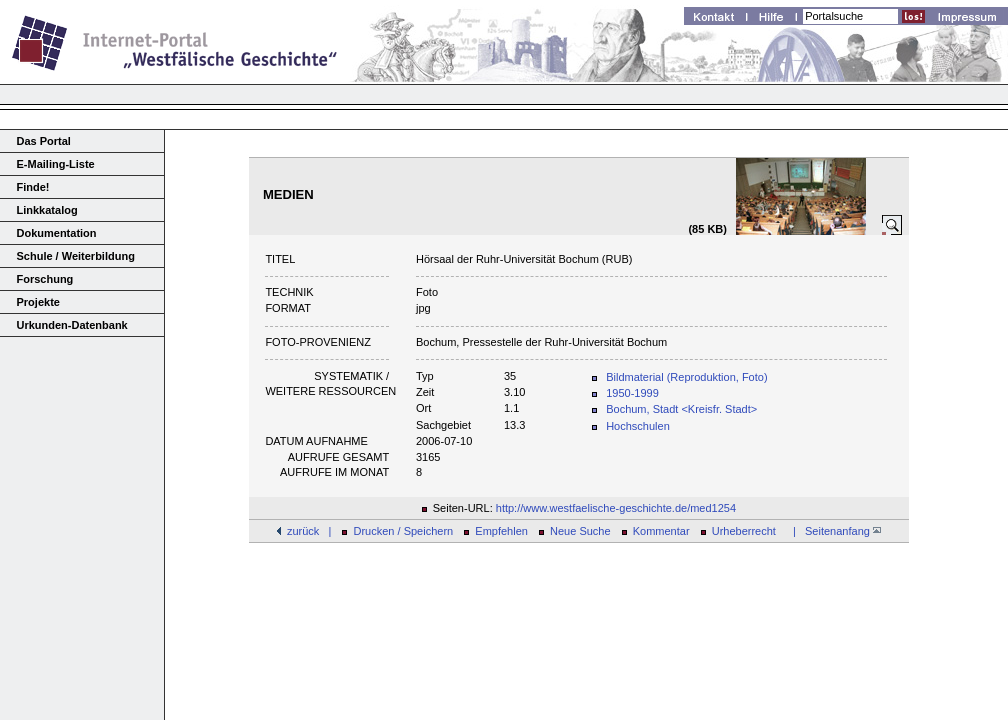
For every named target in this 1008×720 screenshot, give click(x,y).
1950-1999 (632, 393)
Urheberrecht (744, 531)
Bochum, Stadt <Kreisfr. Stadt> (681, 409)
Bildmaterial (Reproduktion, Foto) (686, 377)
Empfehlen (501, 531)
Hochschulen (638, 426)
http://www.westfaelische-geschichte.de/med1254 (616, 508)
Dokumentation (57, 233)
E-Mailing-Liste (56, 164)
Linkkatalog (47, 210)
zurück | (309, 531)
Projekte (38, 302)
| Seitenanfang (834, 531)
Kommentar (661, 531)
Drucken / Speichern (404, 531)
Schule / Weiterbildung (76, 256)
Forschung (45, 279)
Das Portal (44, 141)
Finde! (33, 187)
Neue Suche (580, 531)
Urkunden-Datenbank (72, 325)
